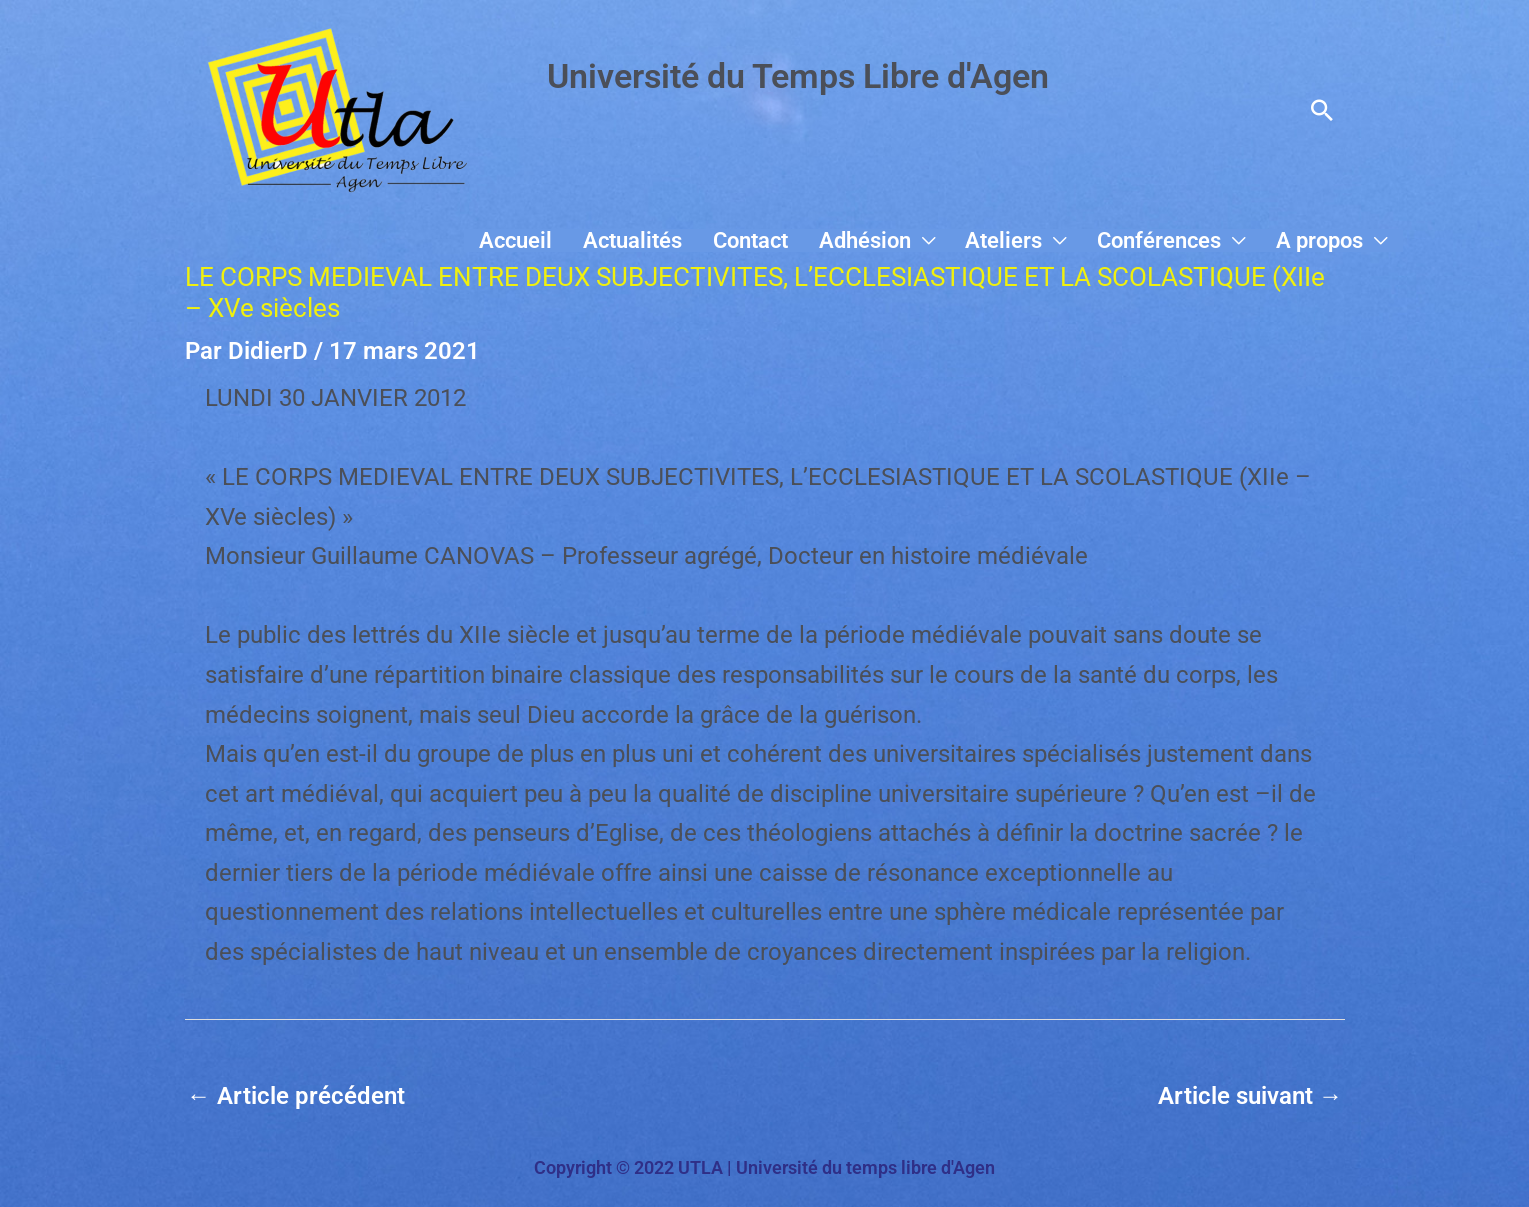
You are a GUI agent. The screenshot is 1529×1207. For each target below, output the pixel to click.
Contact (808, 240)
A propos (1326, 240)
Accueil (599, 240)
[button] (1322, 110)
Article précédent (296, 1096)
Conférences (1179, 240)
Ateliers (1036, 240)
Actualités (703, 240)
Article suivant (1250, 1096)
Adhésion (910, 240)
